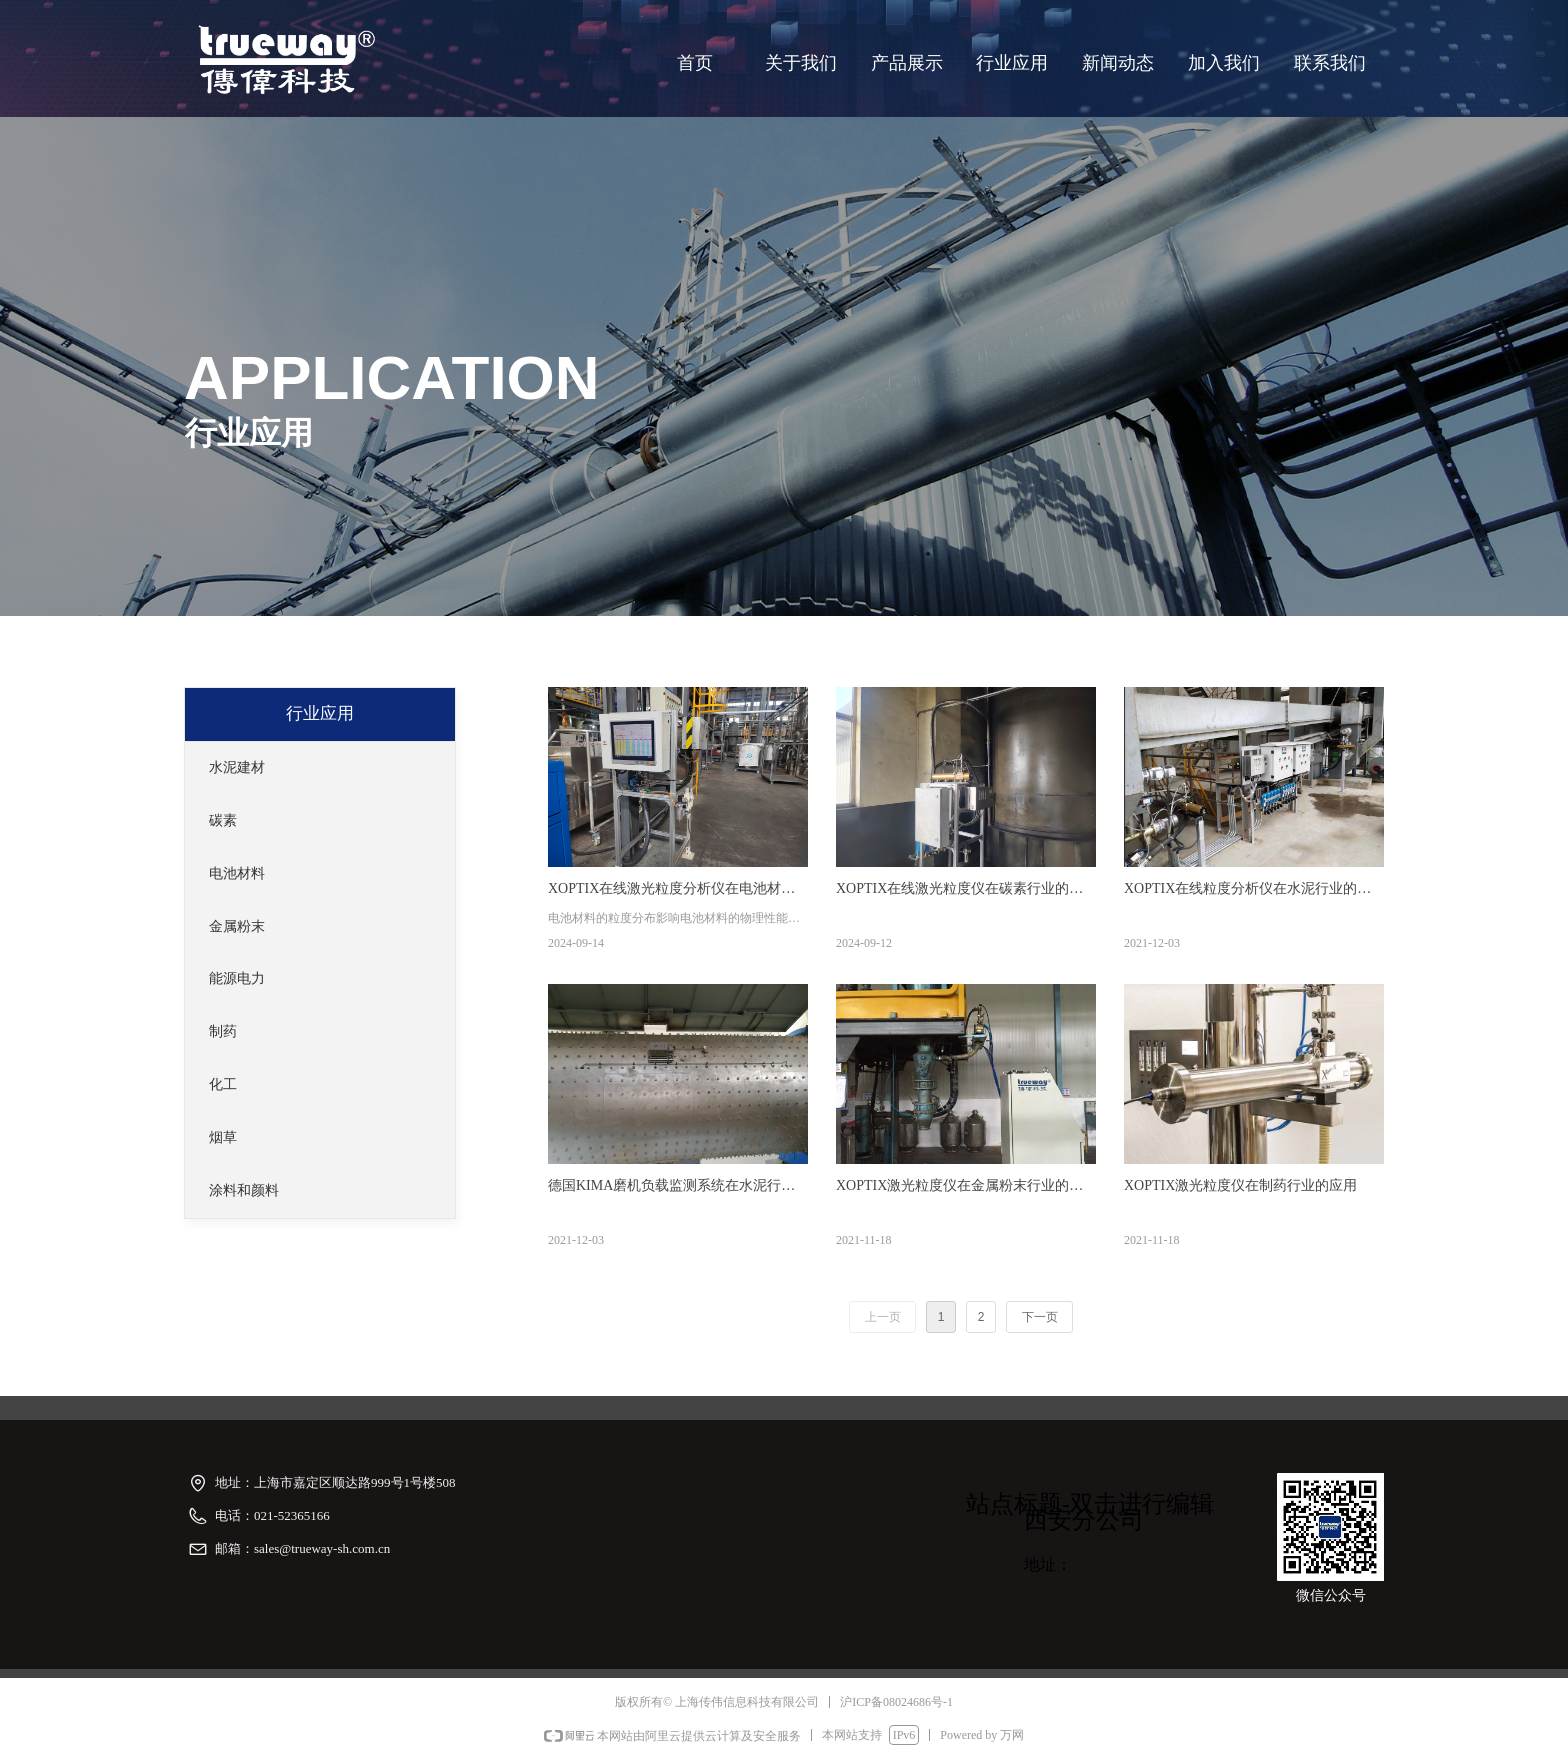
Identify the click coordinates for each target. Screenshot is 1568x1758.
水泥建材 (237, 767)
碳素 (223, 820)
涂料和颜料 (244, 1190)
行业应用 (320, 713)
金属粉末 (237, 926)
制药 (223, 1031)
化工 (223, 1084)
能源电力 (237, 978)
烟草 (223, 1137)
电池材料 (237, 873)
